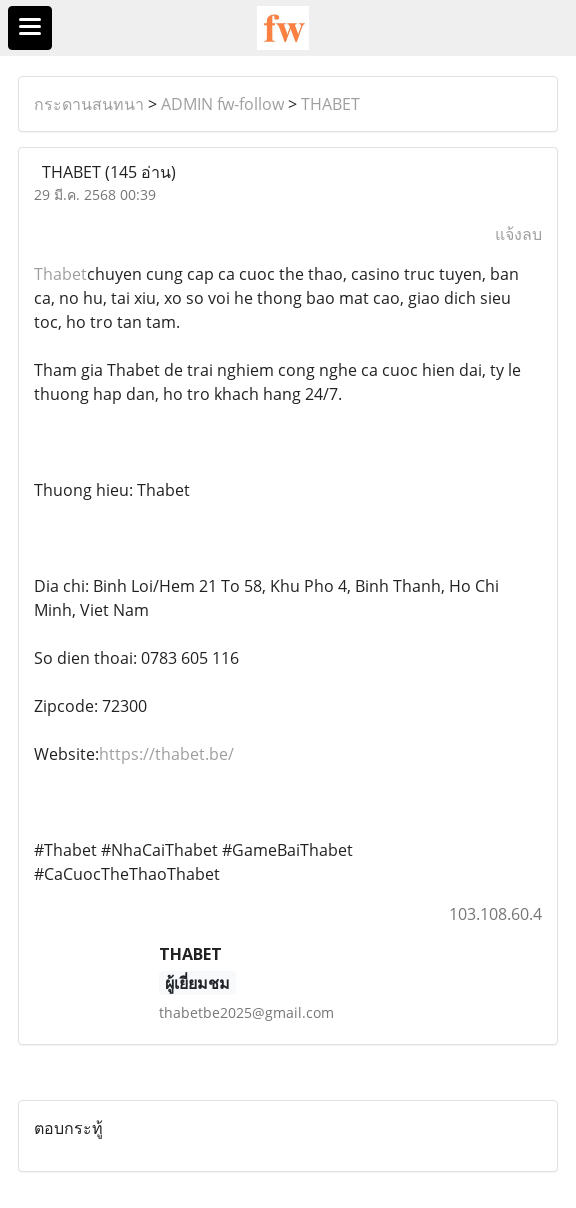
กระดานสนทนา (89, 104)
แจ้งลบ (518, 234)
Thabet (60, 274)
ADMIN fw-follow (222, 104)
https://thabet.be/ (166, 754)
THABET (330, 104)
